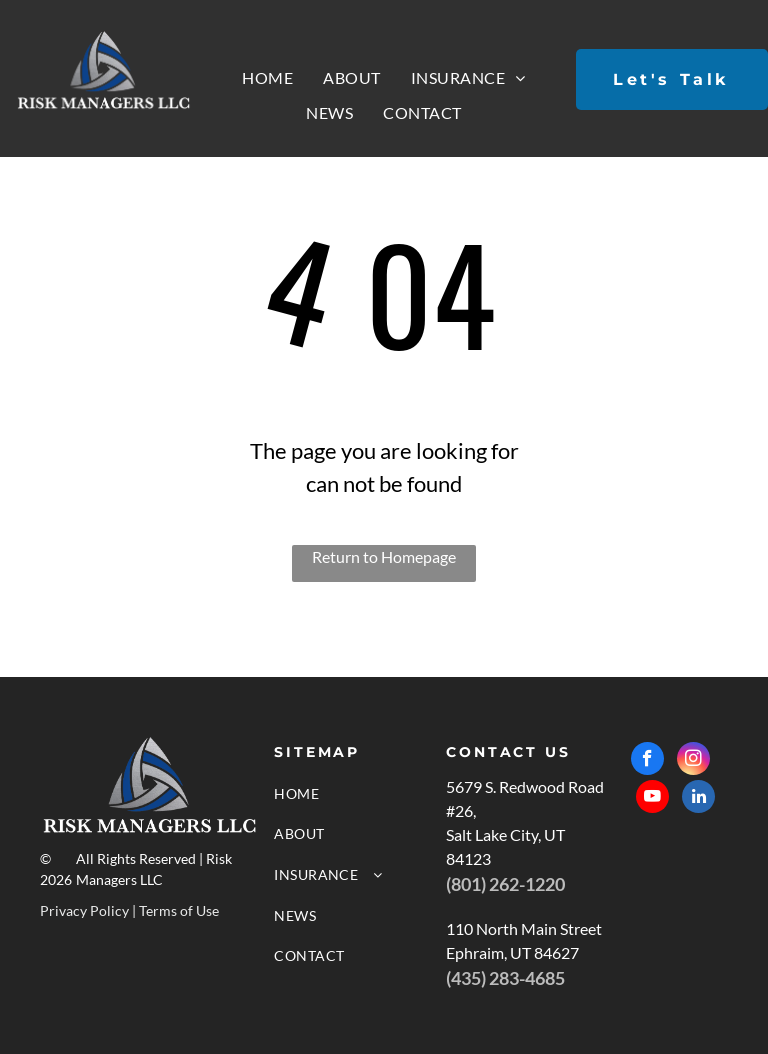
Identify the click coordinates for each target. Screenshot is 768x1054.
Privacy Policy (84, 910)
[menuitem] (267, 78)
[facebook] (647, 761)
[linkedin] (698, 799)
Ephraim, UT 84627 (512, 952)
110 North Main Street (524, 928)
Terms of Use (179, 910)
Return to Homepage (384, 556)
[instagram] (693, 761)
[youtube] (652, 799)
